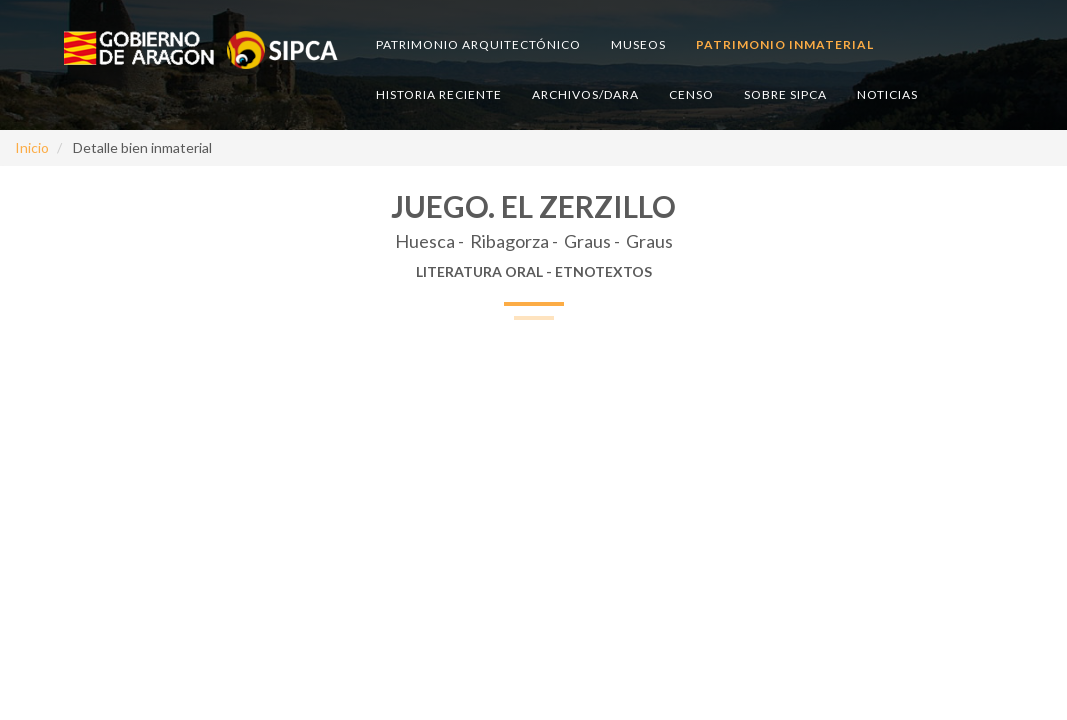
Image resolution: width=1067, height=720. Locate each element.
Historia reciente (439, 94)
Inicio (32, 147)
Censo (691, 94)
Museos (638, 44)
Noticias (887, 94)
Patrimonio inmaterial (785, 44)
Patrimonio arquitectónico (478, 44)
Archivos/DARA (585, 94)
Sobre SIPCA (785, 94)
